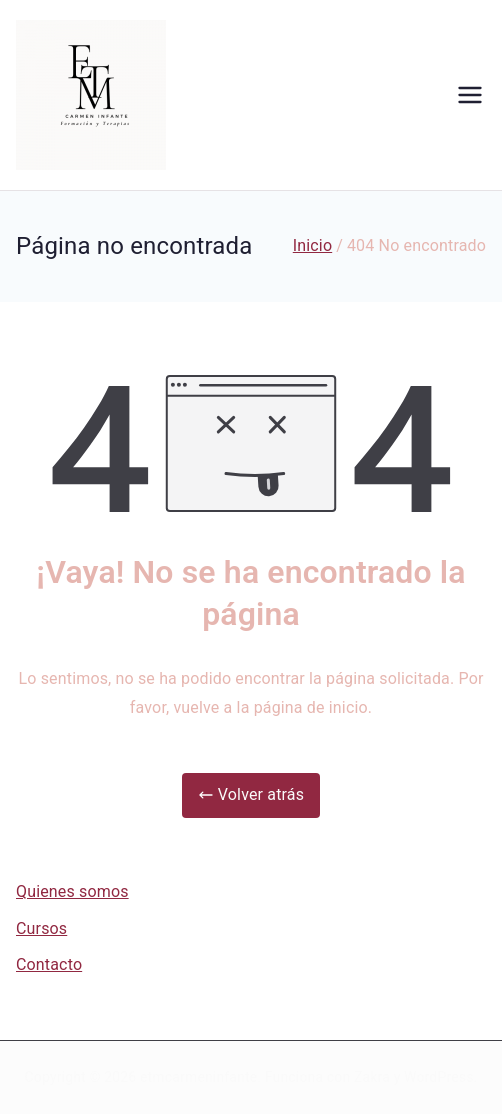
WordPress (438, 1077)
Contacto (49, 964)
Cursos (41, 928)
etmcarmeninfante (198, 1077)
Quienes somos (72, 891)
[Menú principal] (470, 95)
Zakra (372, 1077)
